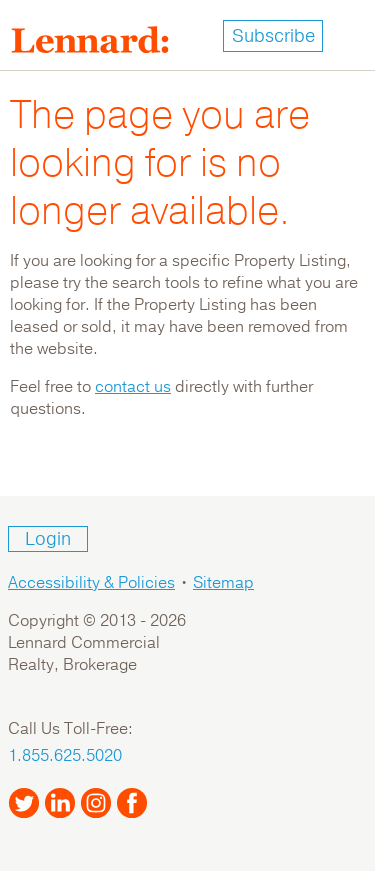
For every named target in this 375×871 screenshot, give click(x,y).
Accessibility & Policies (91, 583)
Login (48, 539)
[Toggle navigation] (349, 36)
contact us (133, 387)
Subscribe (273, 36)
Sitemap (223, 583)
